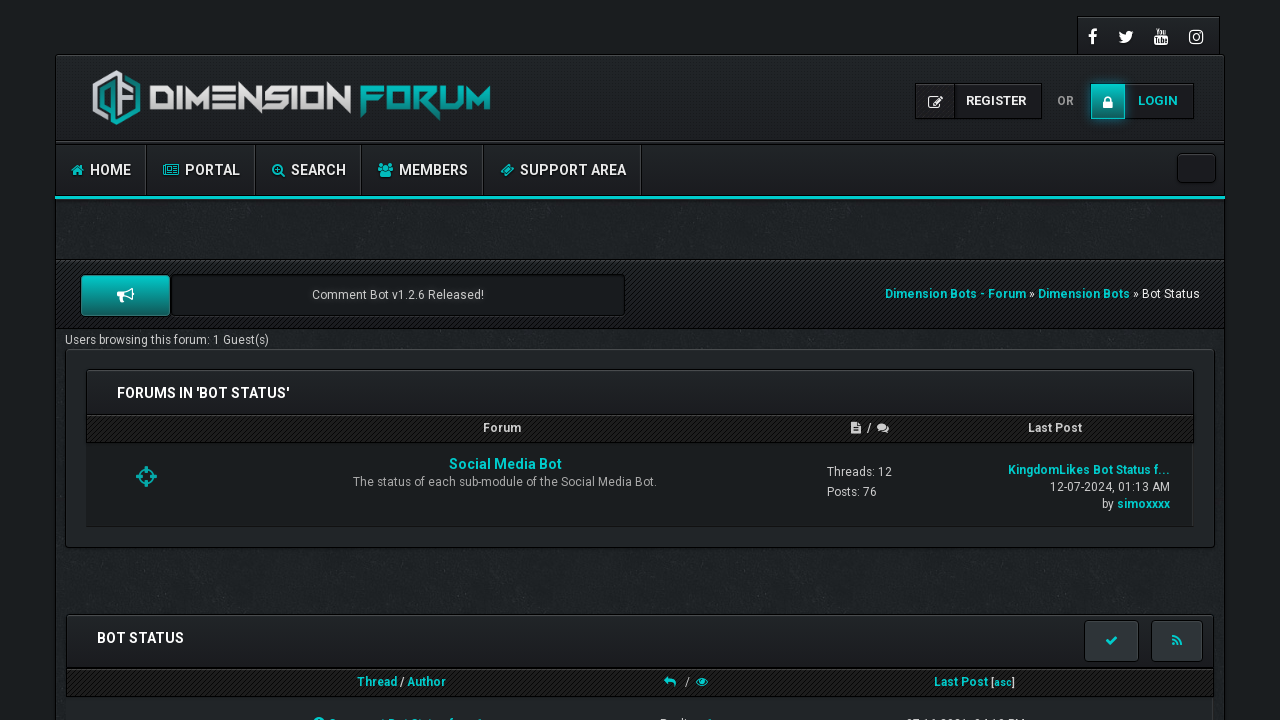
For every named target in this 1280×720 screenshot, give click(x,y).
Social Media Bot (505, 464)
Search (309, 170)
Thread (377, 682)
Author (426, 682)
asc (1003, 682)
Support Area (563, 170)
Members (423, 170)
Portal (201, 170)
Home (101, 170)
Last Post (961, 682)
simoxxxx (1143, 504)
